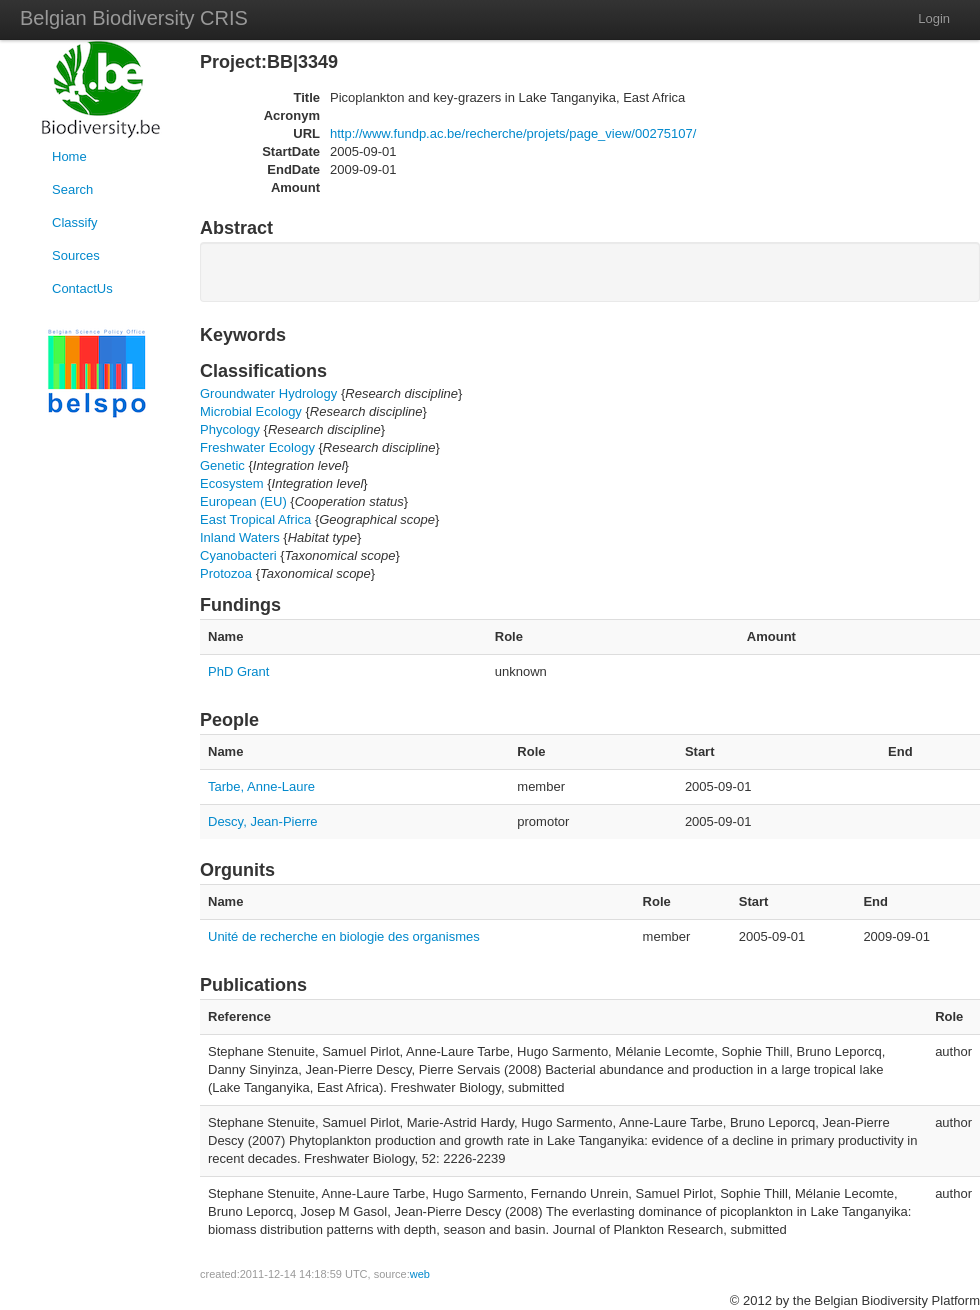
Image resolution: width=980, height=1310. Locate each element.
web (420, 1274)
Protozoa (226, 573)
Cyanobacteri (238, 555)
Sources (76, 255)
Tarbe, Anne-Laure (261, 786)
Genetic (222, 465)
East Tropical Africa (255, 519)
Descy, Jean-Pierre (263, 821)
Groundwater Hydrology (268, 393)
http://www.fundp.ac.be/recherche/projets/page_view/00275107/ (513, 133)
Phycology (230, 429)
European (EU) (243, 501)
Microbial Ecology (251, 411)
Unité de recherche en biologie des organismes (344, 936)
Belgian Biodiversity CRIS (134, 18)
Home (69, 156)
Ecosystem (232, 483)
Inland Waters (240, 537)
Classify (75, 222)
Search (72, 189)
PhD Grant (238, 671)
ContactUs (82, 288)
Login (934, 18)
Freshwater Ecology (257, 447)
